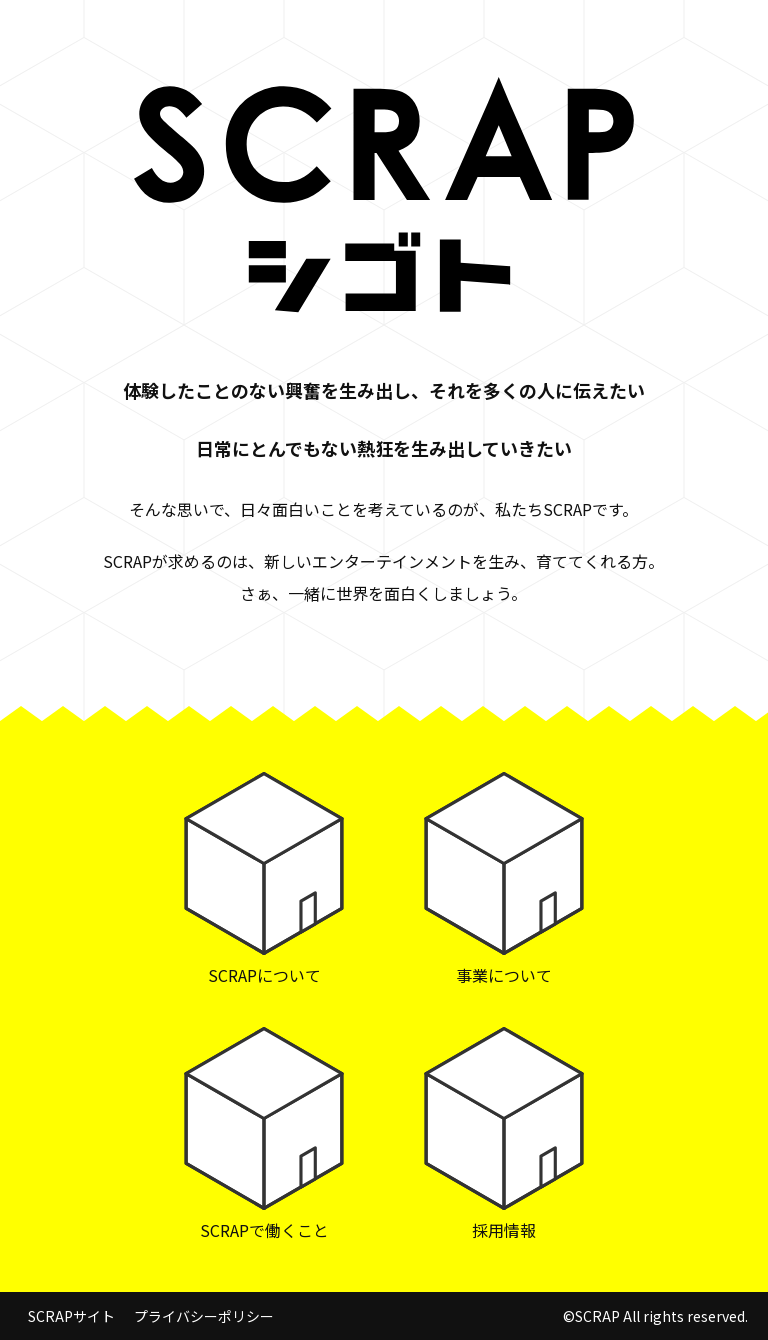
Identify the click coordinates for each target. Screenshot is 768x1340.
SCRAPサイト (71, 1316)
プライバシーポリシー (204, 1316)
